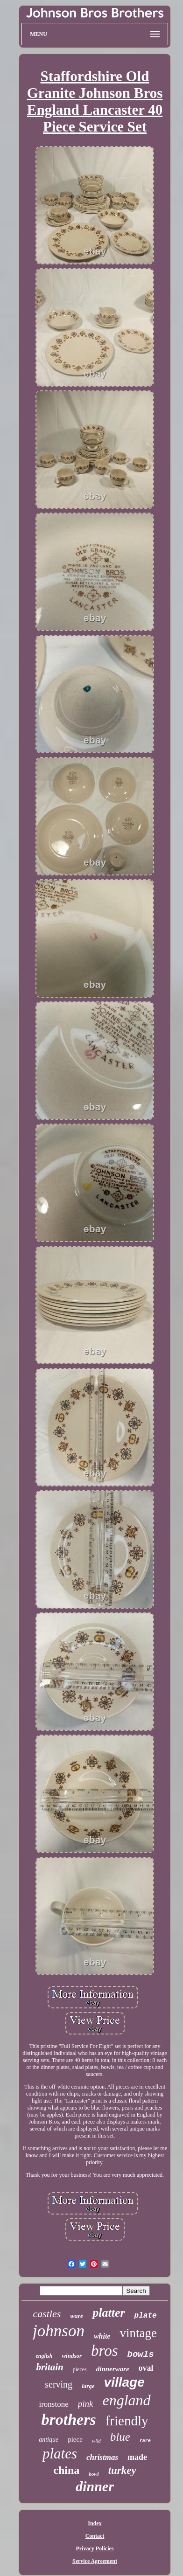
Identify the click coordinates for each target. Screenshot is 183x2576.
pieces (80, 2369)
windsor (72, 2355)
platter (108, 2312)
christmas (102, 2457)
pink (85, 2404)
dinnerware (112, 2369)
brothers (69, 2419)
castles (47, 2313)
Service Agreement (94, 2561)
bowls (140, 2354)
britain (49, 2367)
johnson (58, 2331)
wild (96, 2441)
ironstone (53, 2404)
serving (58, 2384)
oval (146, 2368)
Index (94, 2523)
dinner (95, 2486)
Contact (95, 2536)
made (137, 2457)
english (43, 2356)
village (124, 2382)
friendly (127, 2420)
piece (75, 2439)
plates (59, 2453)
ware (76, 2315)
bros (104, 2350)
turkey (122, 2470)
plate (145, 2316)
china (66, 2470)
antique (48, 2439)
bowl (94, 2474)
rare (145, 2441)
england (126, 2400)
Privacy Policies (95, 2548)
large (88, 2385)
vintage (138, 2333)
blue (120, 2436)
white (102, 2336)
